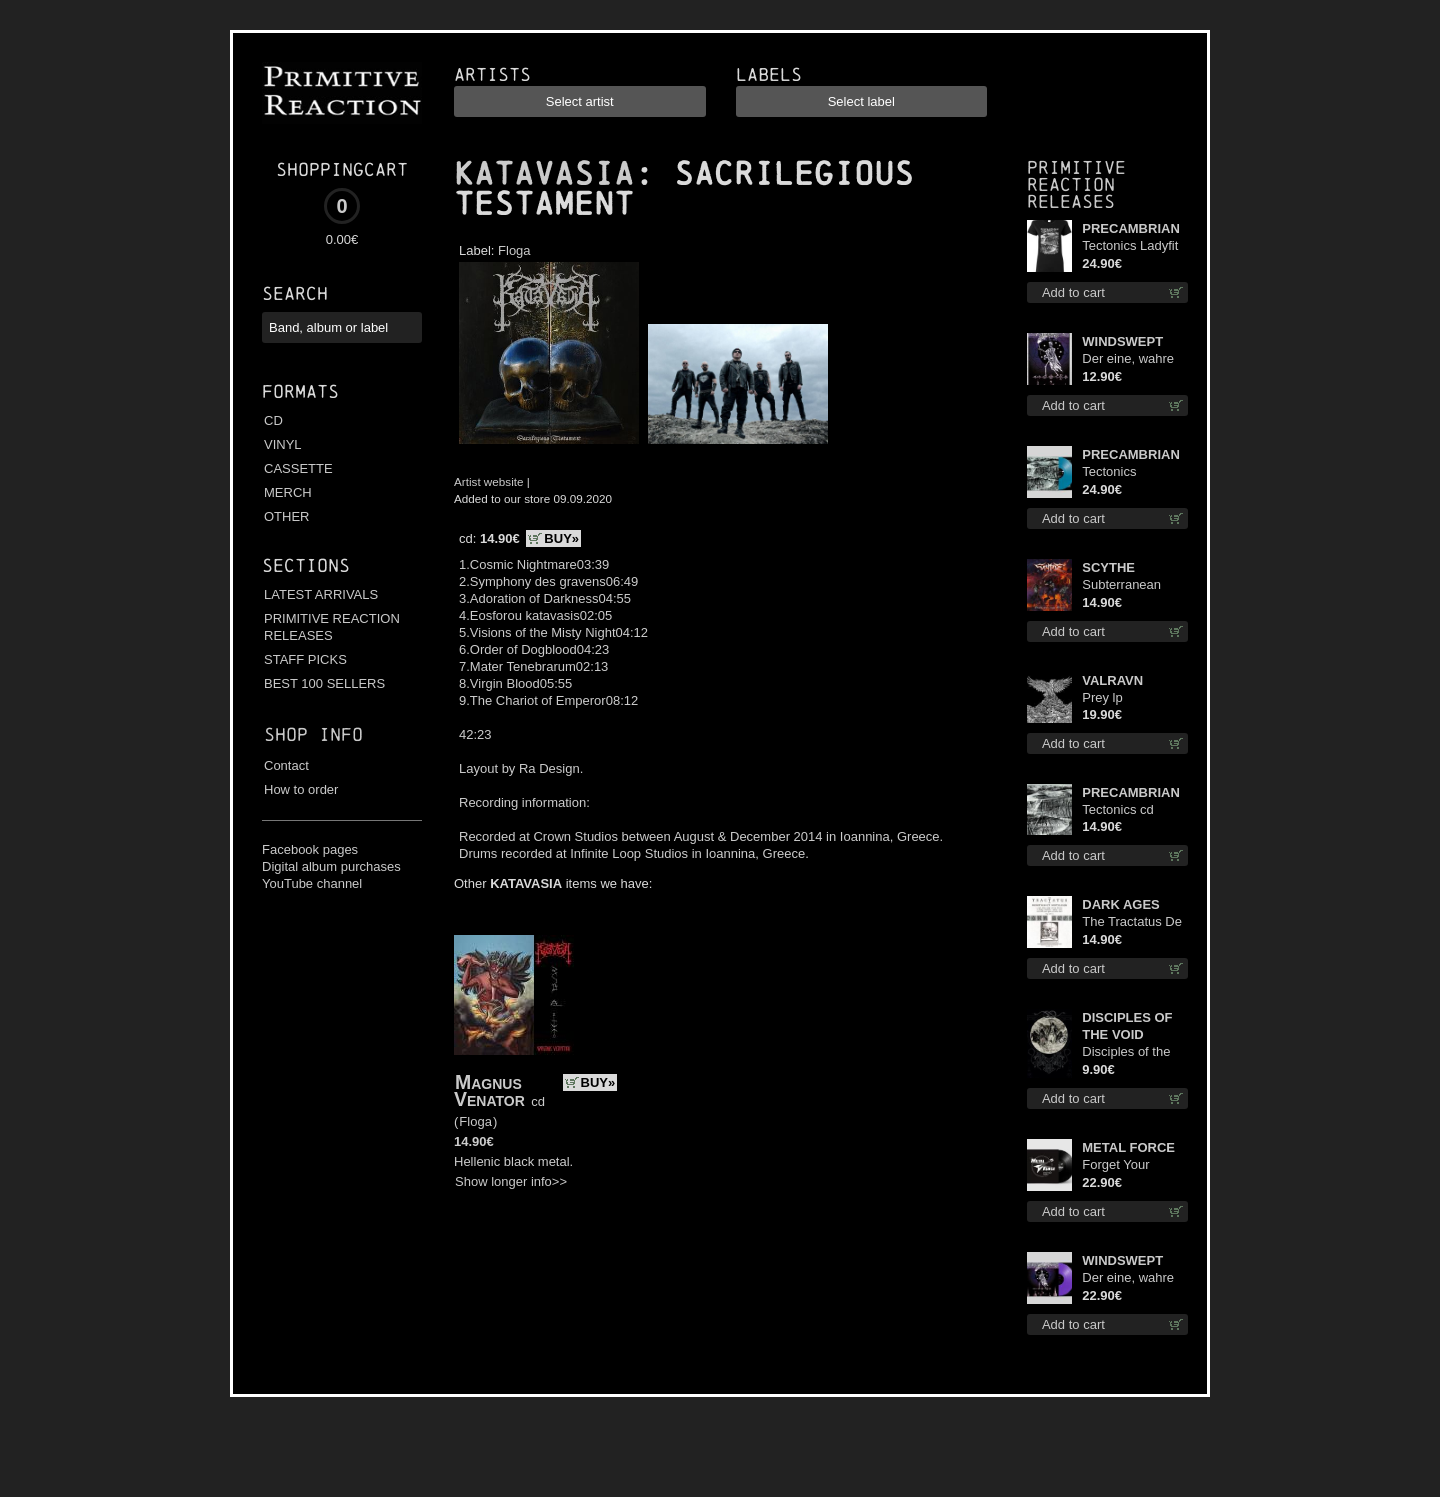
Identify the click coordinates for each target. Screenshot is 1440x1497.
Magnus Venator (489, 1090)
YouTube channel (312, 883)
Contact (286, 765)
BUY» (561, 538)
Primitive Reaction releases (1076, 184)
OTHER (287, 516)
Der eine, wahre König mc (1128, 359)
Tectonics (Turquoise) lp (1122, 472)
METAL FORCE (1128, 1147)
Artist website (489, 481)
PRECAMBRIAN (1131, 228)
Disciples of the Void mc (1126, 1052)
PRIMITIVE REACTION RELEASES (332, 627)
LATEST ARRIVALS (321, 594)
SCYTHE (1108, 567)
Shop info (313, 734)
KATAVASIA (544, 174)
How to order (301, 789)
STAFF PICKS (305, 659)
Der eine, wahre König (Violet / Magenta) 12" (1128, 1278)
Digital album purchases (331, 866)
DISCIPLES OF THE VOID (1127, 1026)
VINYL (283, 444)
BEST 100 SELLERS (324, 683)
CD (273, 420)
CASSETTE (298, 468)
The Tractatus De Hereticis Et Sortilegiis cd (1132, 922)
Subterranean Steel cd (1121, 585)
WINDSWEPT (1122, 341)
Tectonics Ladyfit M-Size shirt (1130, 246)
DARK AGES (1121, 904)
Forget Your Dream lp (1115, 1165)
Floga (514, 250)
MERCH (288, 492)
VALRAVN (1112, 680)
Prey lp (1102, 697)
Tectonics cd (1118, 809)
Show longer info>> (511, 1181)
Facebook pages (310, 849)
